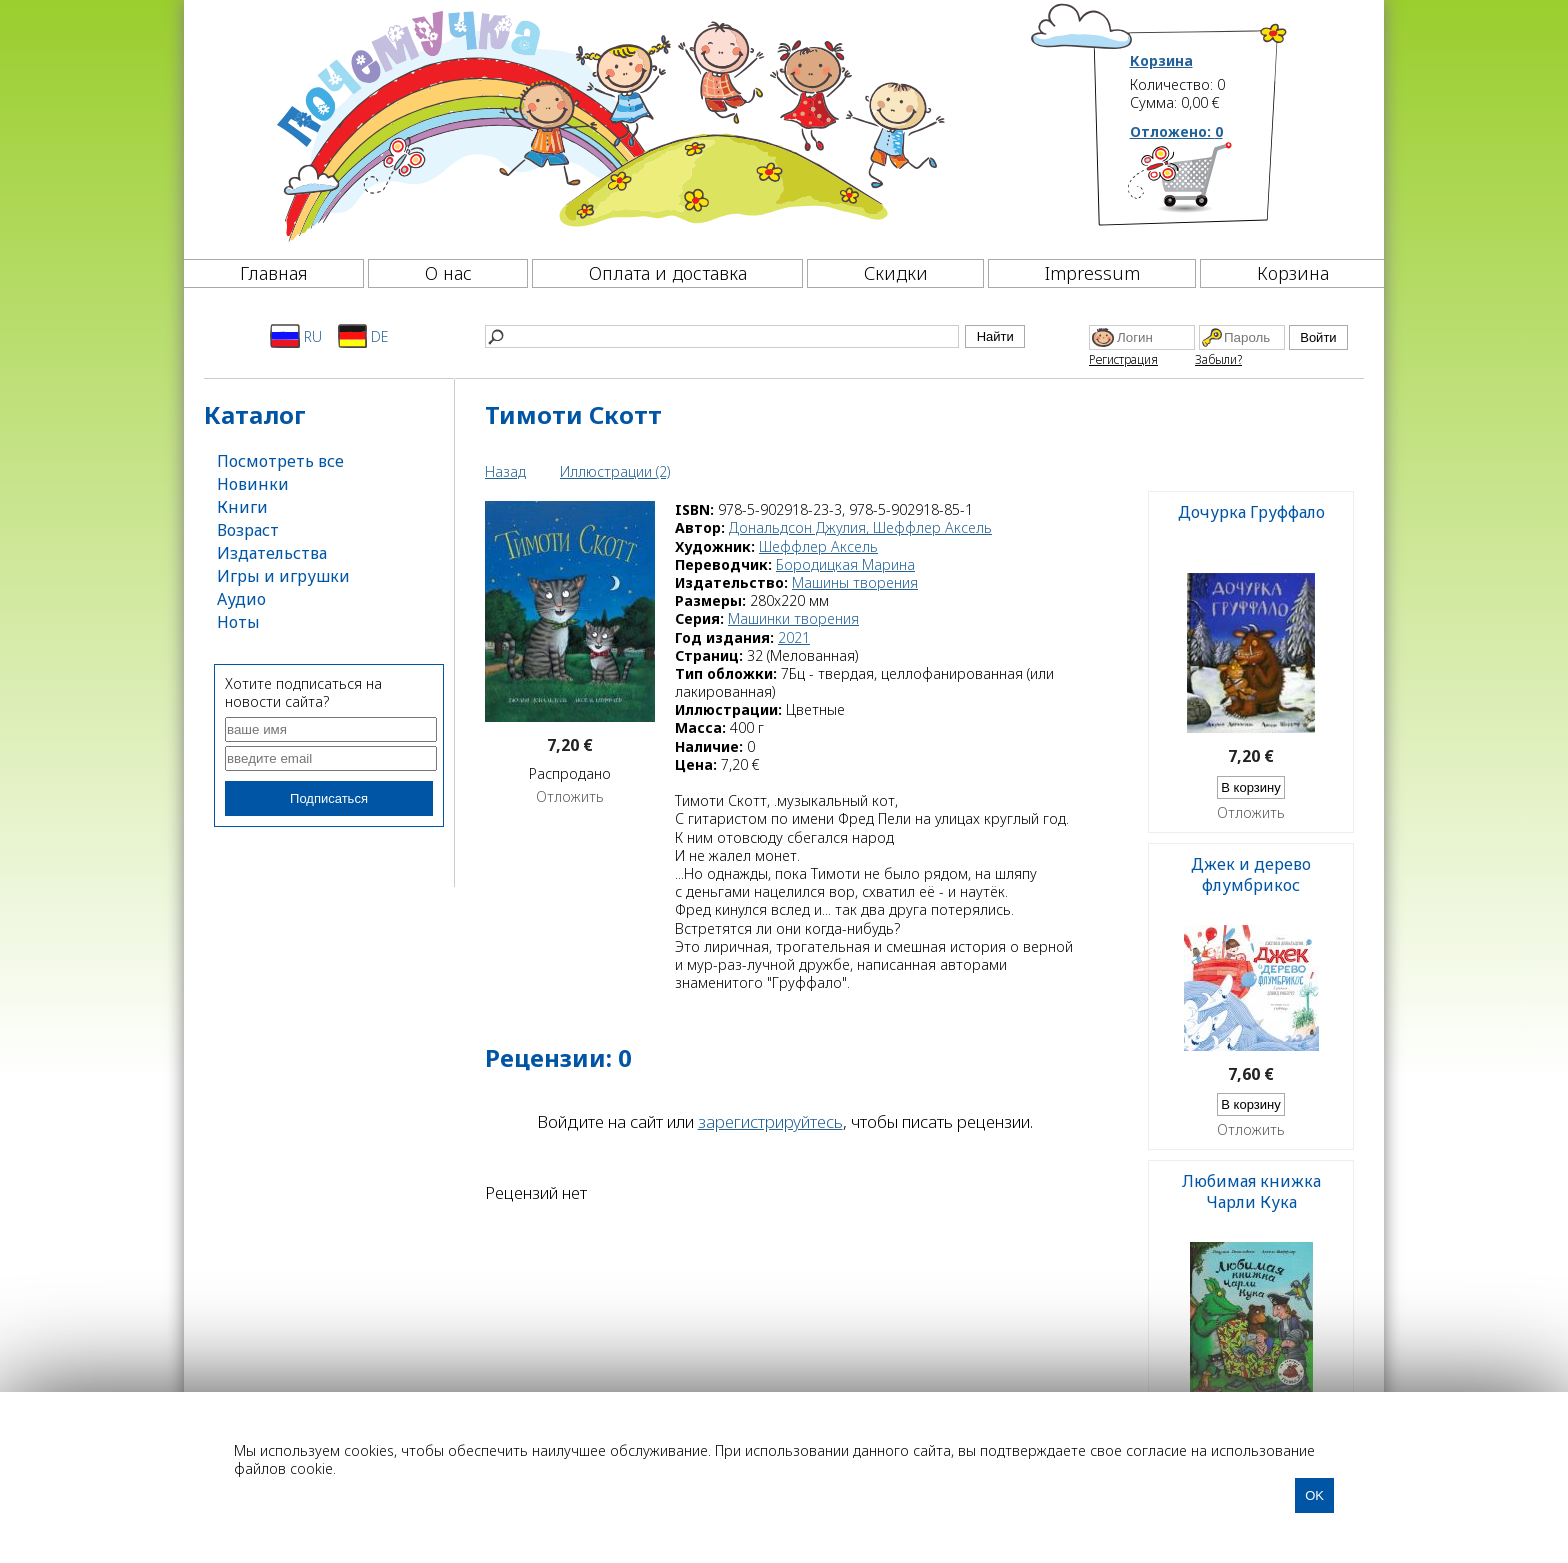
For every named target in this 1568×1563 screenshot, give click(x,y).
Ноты (238, 622)
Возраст (248, 530)
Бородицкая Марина (845, 564)
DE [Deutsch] (363, 336)
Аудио (241, 599)
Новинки (253, 484)
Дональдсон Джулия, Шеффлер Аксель (860, 527)
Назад (505, 471)
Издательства (272, 553)
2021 (794, 637)
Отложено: (1176, 131)
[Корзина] (1209, 185)
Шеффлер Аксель (818, 546)
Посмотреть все (280, 461)
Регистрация (1123, 359)
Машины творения (855, 582)
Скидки (896, 273)
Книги (242, 507)
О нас (448, 273)
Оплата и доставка (668, 273)
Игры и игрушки (283, 576)
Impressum (1092, 273)
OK (1314, 1495)
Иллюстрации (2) (615, 471)
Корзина (1161, 61)
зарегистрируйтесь (770, 1121)
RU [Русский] (296, 336)
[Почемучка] (608, 124)
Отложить (570, 797)
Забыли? (1218, 359)
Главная (274, 273)
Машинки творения (793, 618)
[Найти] (722, 336)
